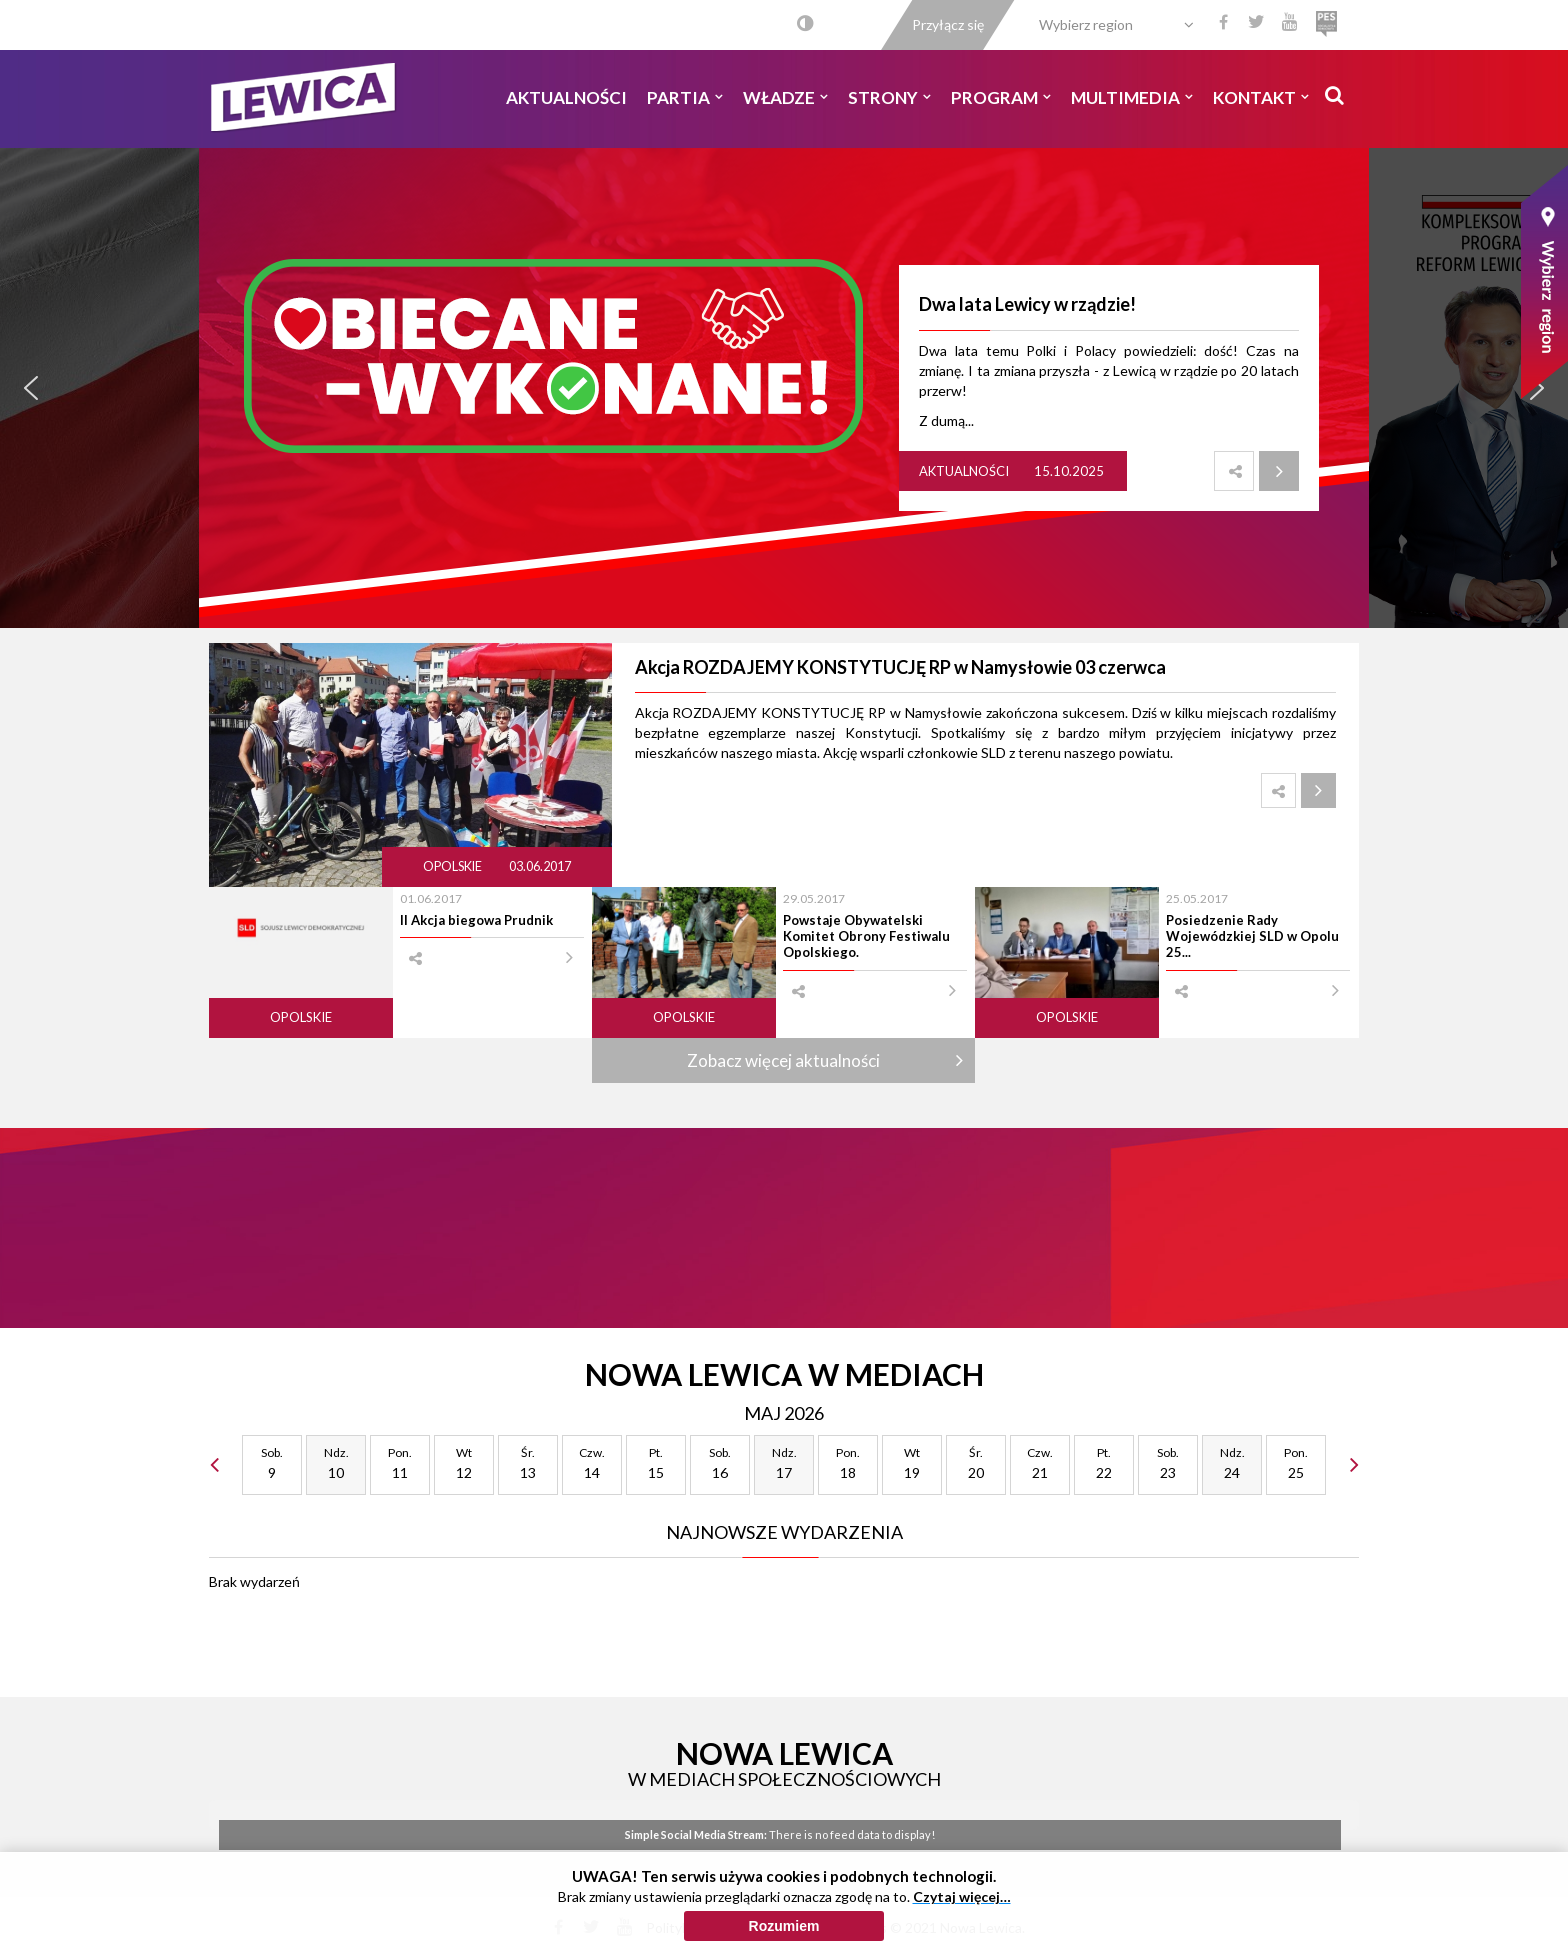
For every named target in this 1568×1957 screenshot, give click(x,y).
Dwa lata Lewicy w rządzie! (1027, 304)
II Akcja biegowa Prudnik (476, 920)
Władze (785, 97)
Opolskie (453, 866)
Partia (685, 97)
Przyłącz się (948, 24)
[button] (31, 388)
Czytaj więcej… (962, 1896)
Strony (889, 97)
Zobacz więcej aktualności (783, 1060)
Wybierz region (1086, 24)
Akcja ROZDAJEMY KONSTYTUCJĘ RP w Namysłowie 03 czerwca (900, 667)
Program (1001, 97)
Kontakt (1261, 97)
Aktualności (566, 97)
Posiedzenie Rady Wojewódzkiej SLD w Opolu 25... (1252, 936)
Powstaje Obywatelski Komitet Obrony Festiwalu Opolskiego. (866, 936)
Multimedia (1132, 97)
